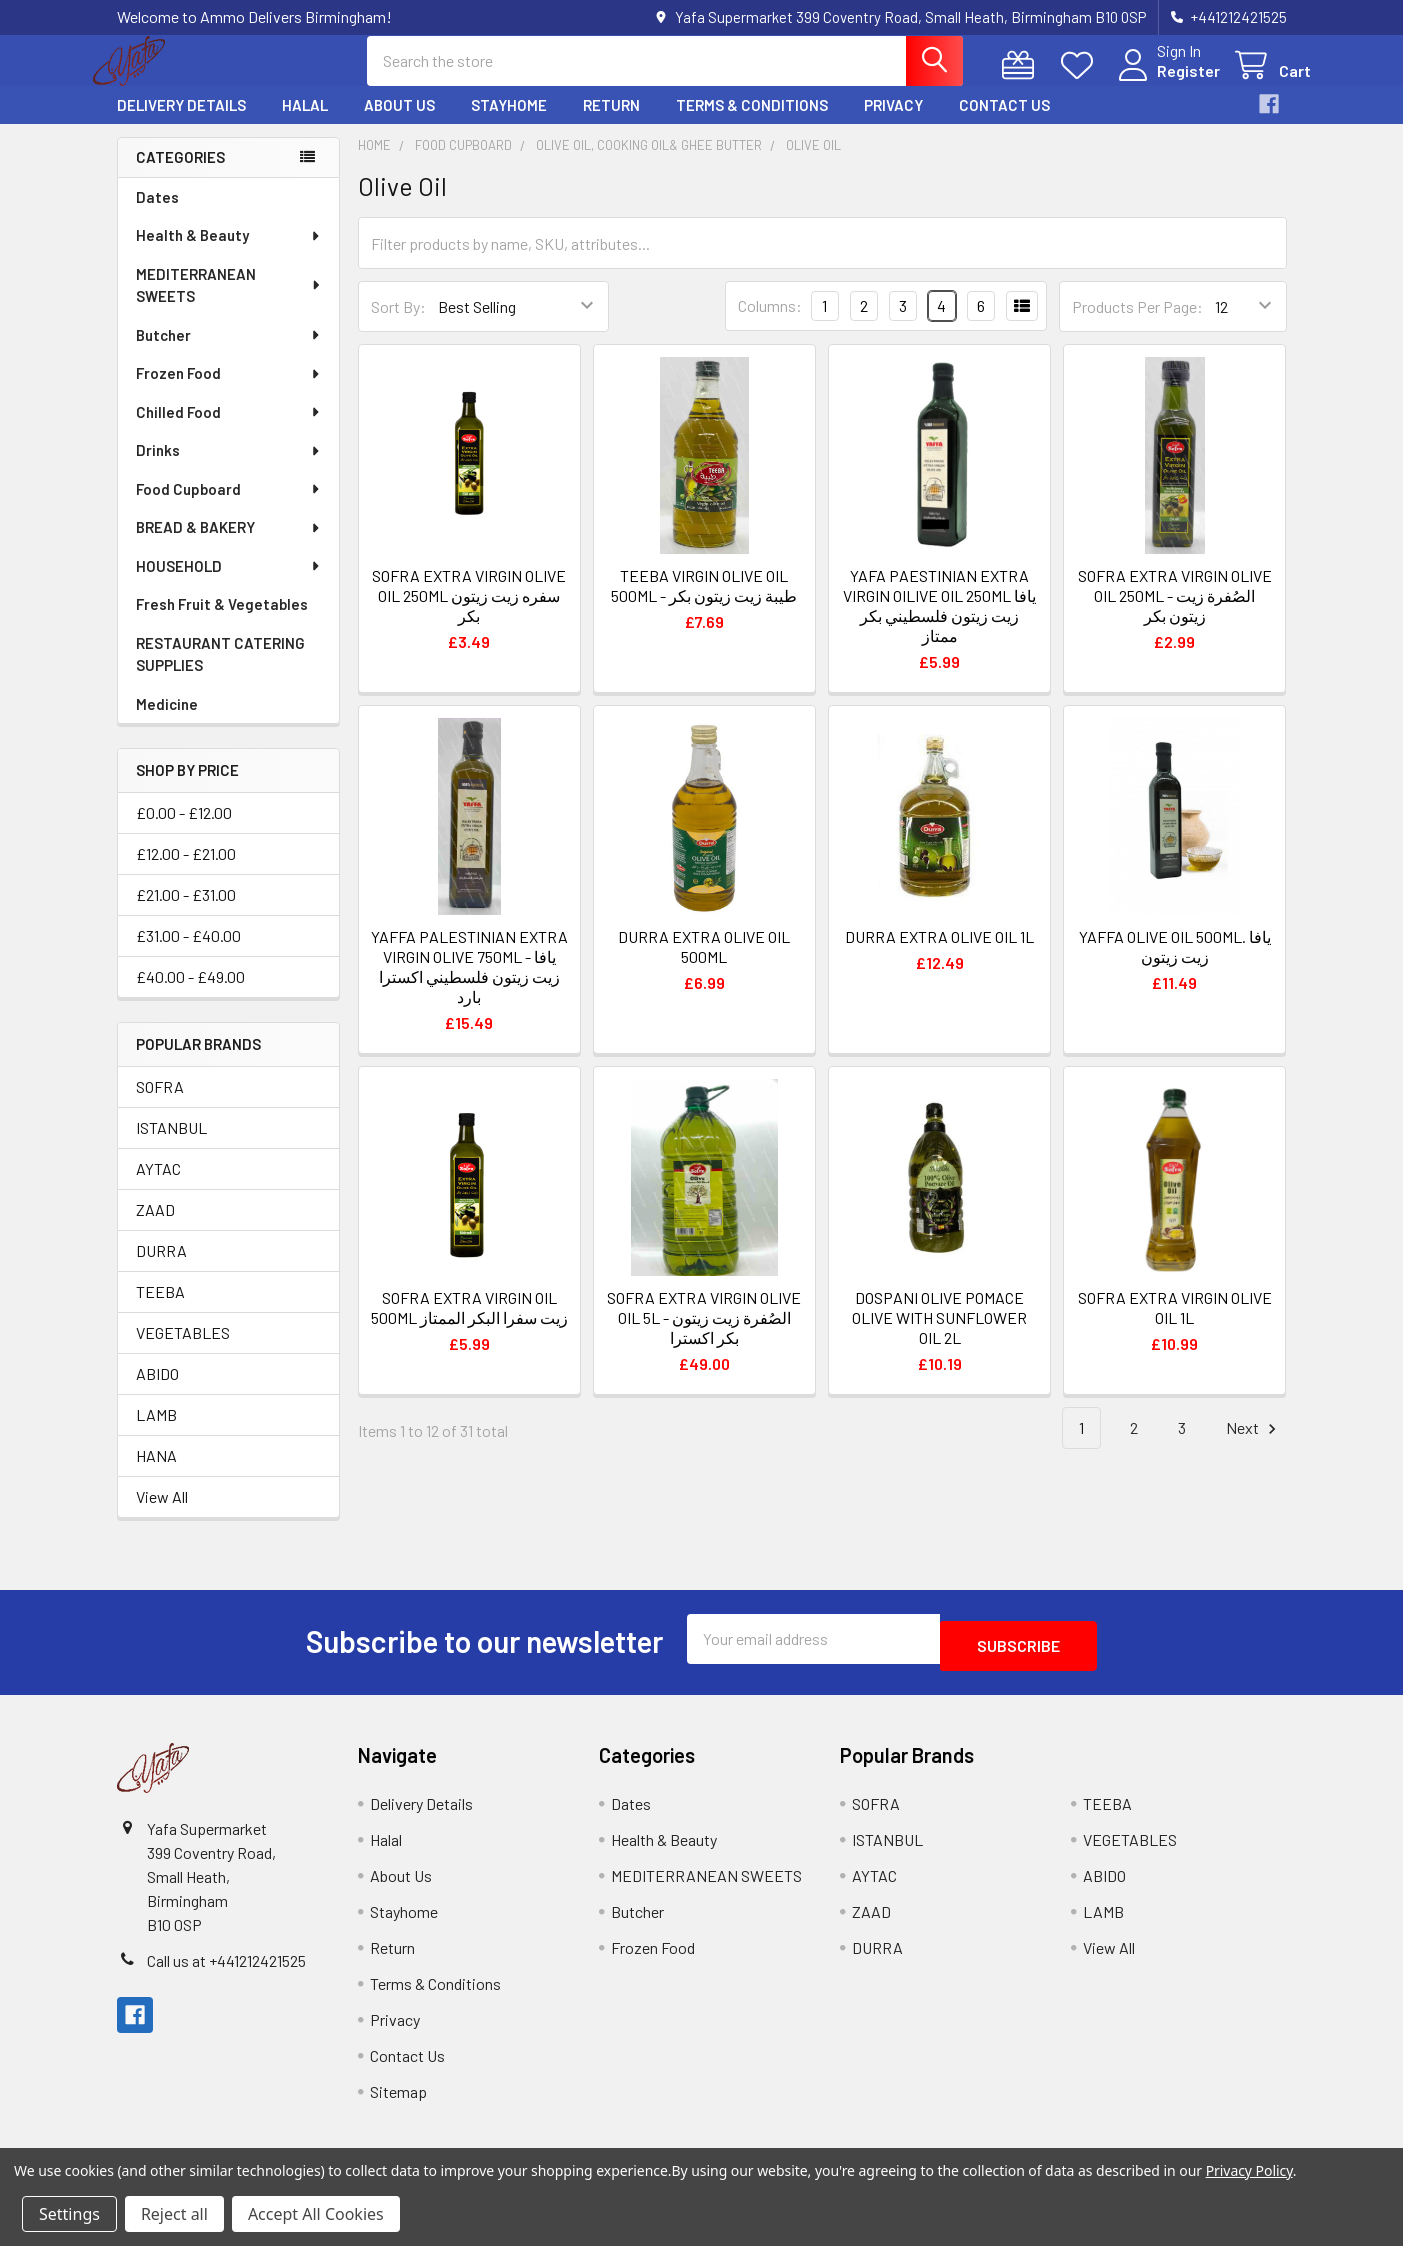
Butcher (229, 353)
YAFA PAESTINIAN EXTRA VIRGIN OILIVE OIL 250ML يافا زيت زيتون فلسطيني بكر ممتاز (939, 623)
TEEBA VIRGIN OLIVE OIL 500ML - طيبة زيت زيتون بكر (704, 603)
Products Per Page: (1137, 324)
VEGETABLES (183, 1350)
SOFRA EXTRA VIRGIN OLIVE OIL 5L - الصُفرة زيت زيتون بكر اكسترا (704, 1335)
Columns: (770, 323)
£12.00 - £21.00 (186, 871)
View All (162, 1514)
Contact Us (1004, 123)
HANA (156, 1473)
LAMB (156, 1432)
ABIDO (157, 1391)
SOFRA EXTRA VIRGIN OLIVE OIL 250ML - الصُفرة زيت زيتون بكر (1175, 613)
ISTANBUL (171, 1145)
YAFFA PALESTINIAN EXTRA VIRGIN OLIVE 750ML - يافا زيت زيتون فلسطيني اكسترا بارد (469, 984)
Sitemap (398, 2102)
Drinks (229, 468)
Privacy (893, 123)
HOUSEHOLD (229, 584)
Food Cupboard (229, 507)
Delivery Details (181, 123)
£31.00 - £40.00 (188, 953)
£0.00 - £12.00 (184, 830)
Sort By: (398, 324)
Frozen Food (229, 391)
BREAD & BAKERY (229, 545)
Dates (157, 215)
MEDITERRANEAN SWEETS (229, 303)
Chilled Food (229, 430)
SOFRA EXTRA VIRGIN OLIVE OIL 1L (1175, 1325)
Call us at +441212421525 (226, 1971)
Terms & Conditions (752, 123)
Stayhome (509, 123)
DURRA (161, 1268)
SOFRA (160, 1104)
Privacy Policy (1249, 2170)
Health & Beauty (229, 253)
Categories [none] (180, 175)
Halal (305, 123)
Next (1254, 1446)
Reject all (174, 2214)
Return (611, 123)
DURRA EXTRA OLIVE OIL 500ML (704, 964)
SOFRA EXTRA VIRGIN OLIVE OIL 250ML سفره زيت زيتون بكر (469, 613)
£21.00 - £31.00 (186, 912)
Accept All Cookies (316, 2214)
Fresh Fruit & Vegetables (222, 622)
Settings (69, 2214)
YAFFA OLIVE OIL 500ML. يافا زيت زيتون (1175, 964)
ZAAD (155, 1227)
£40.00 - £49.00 (190, 994)
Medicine (167, 722)
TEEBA (160, 1309)
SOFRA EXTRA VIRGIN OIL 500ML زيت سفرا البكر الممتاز (469, 1325)
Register (1164, 82)
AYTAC (158, 1186)
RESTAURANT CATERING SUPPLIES (220, 672)
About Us (399, 123)
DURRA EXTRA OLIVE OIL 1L (939, 954)
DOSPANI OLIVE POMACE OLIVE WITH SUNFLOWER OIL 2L (939, 1335)
